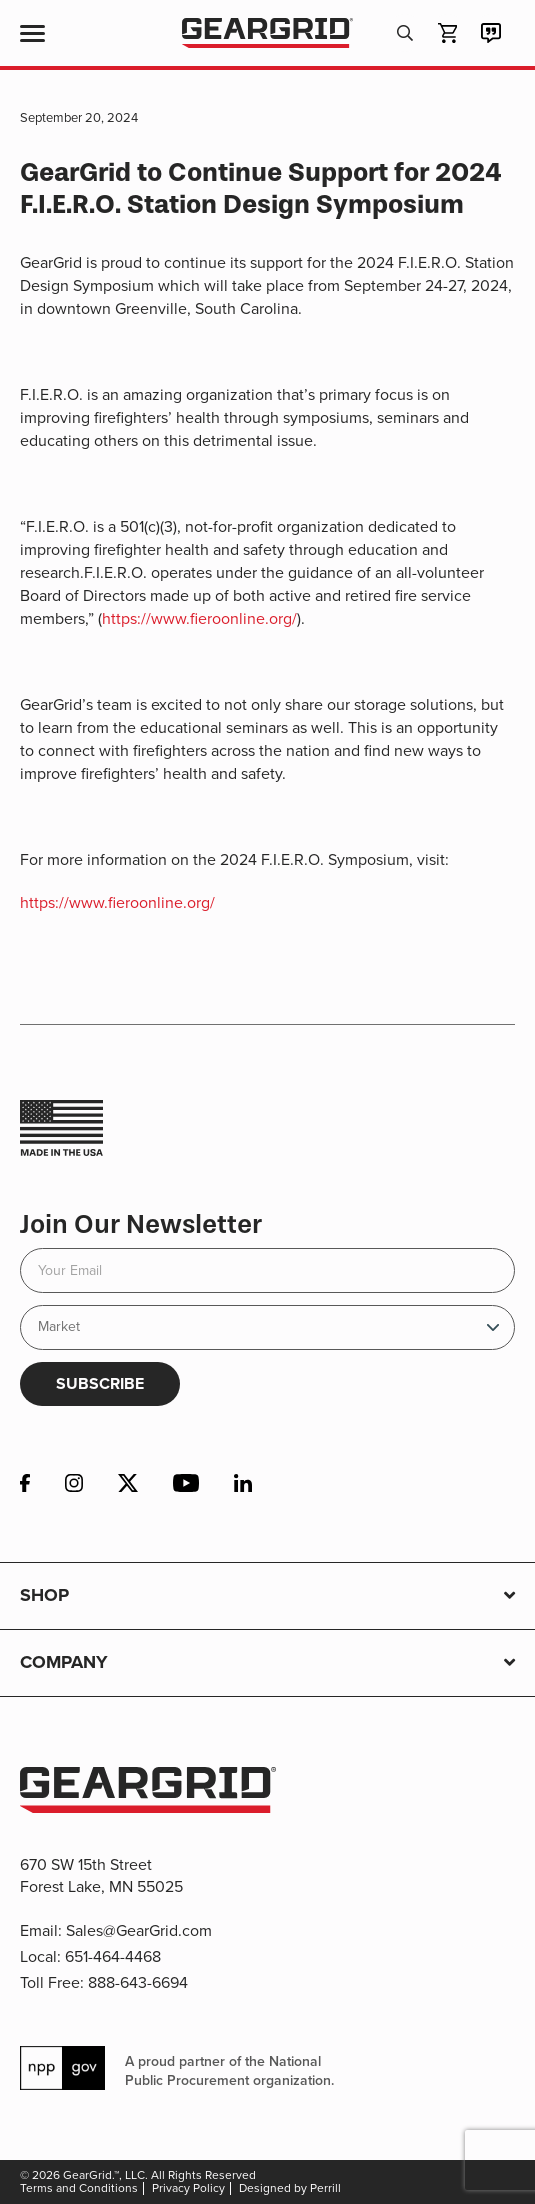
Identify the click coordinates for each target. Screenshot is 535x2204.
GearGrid (267, 33)
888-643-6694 (138, 1982)
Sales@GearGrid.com (139, 1930)
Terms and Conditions (79, 2188)
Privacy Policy (188, 2188)
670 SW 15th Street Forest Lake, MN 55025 (101, 1875)
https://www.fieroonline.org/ (199, 618)
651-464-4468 (113, 1956)
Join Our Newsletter (141, 1224)
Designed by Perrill (290, 2188)
